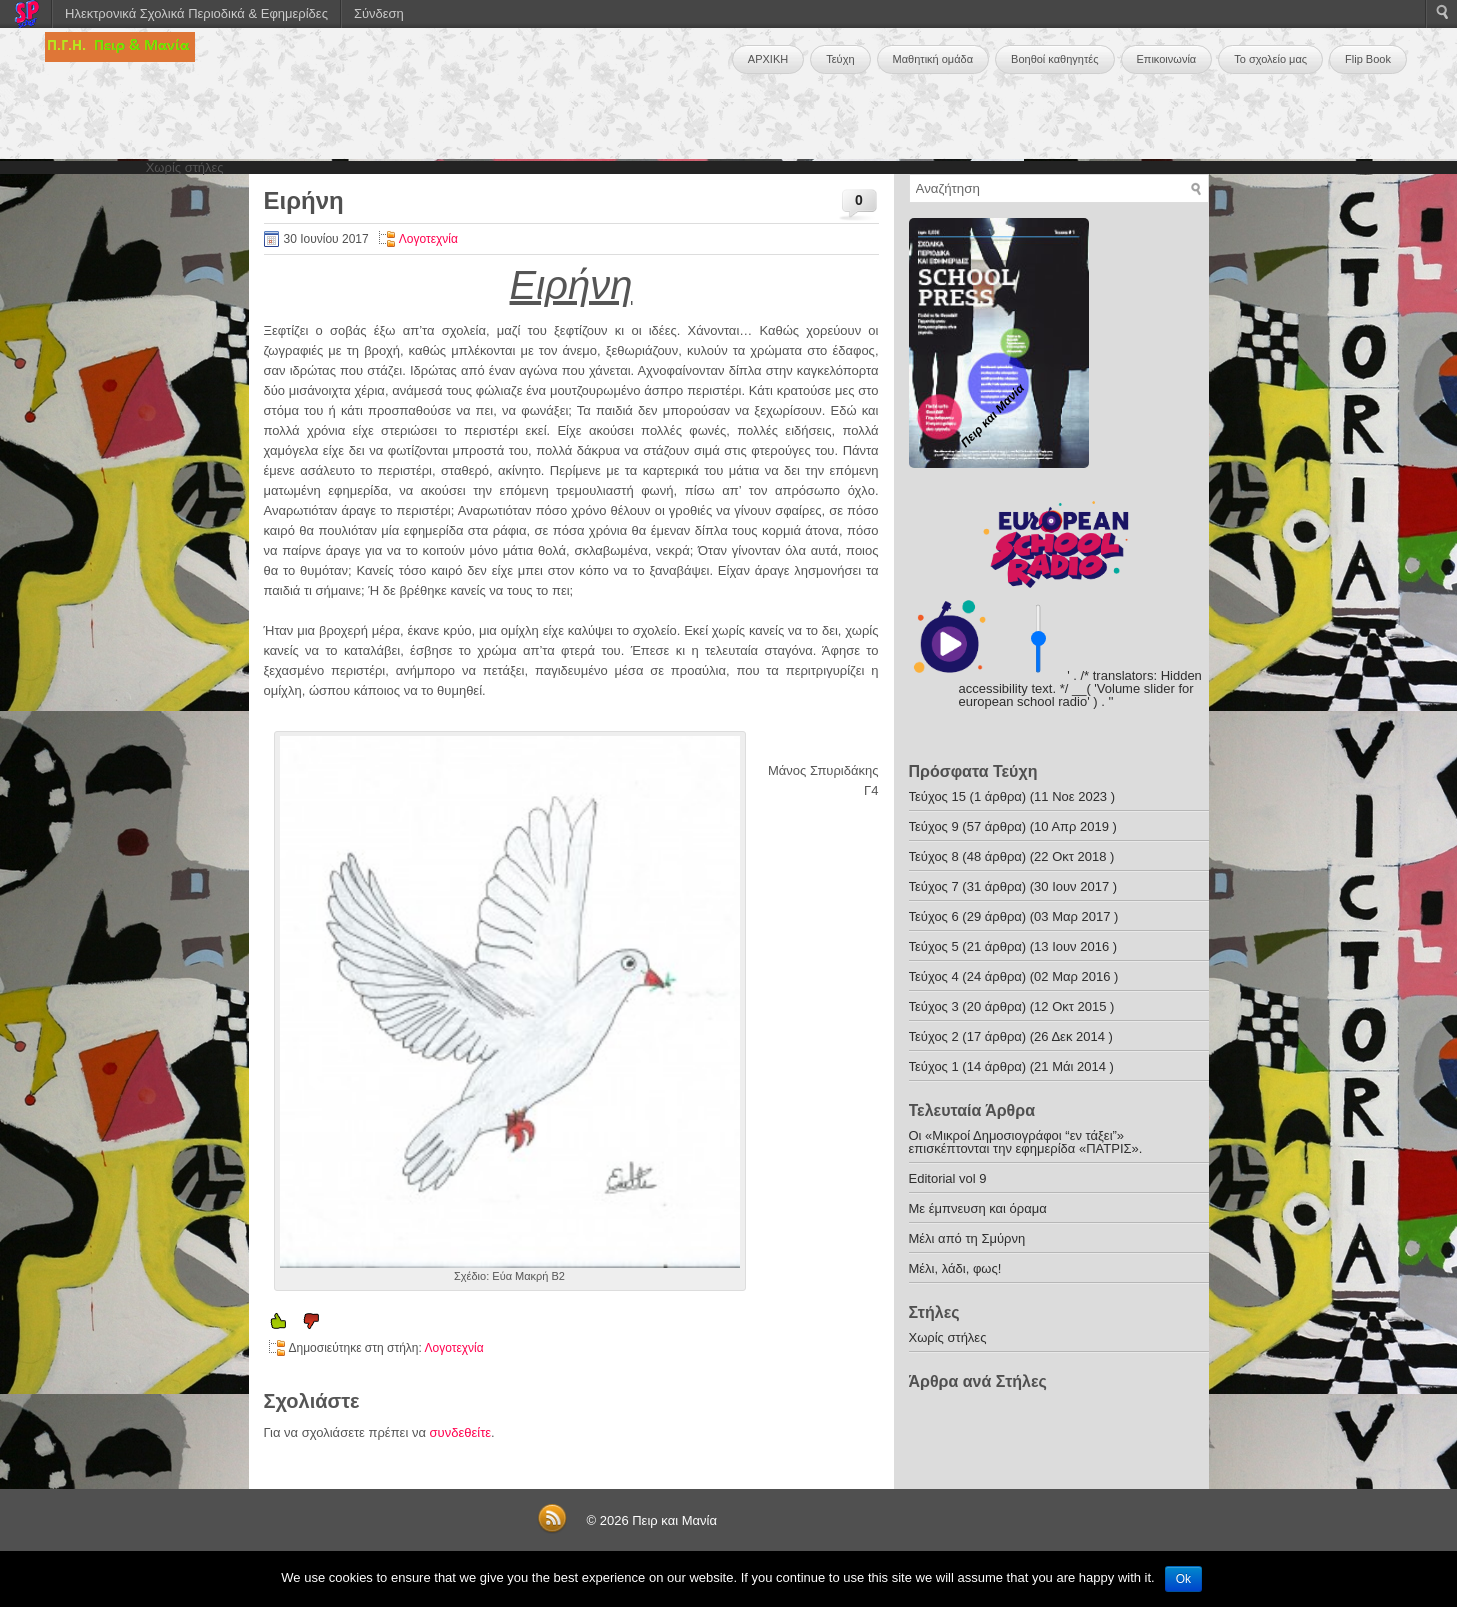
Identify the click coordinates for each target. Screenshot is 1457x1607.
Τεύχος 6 (934, 916)
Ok (1183, 1579)
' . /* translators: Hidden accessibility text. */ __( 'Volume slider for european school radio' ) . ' (1080, 688)
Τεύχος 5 (934, 946)
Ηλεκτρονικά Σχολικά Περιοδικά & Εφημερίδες (196, 13)
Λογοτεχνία (428, 239)
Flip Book (1368, 59)
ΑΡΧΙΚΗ (768, 59)
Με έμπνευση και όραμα (978, 1208)
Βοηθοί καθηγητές (1054, 59)
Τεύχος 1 (934, 1066)
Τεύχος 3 (934, 1006)
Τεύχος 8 (934, 856)
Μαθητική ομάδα (933, 59)
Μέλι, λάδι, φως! (955, 1268)
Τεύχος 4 (934, 976)
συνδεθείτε (461, 1432)
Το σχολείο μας (1270, 59)
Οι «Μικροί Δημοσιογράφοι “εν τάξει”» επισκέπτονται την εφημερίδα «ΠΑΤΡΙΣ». (1026, 1142)
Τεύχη (840, 59)
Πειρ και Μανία (674, 1520)
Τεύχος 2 (934, 1036)
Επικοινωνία (1167, 59)
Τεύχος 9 (934, 826)
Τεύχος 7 (934, 886)
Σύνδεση (379, 13)
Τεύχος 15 (937, 796)
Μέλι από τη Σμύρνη (967, 1238)
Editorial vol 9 (948, 1178)
